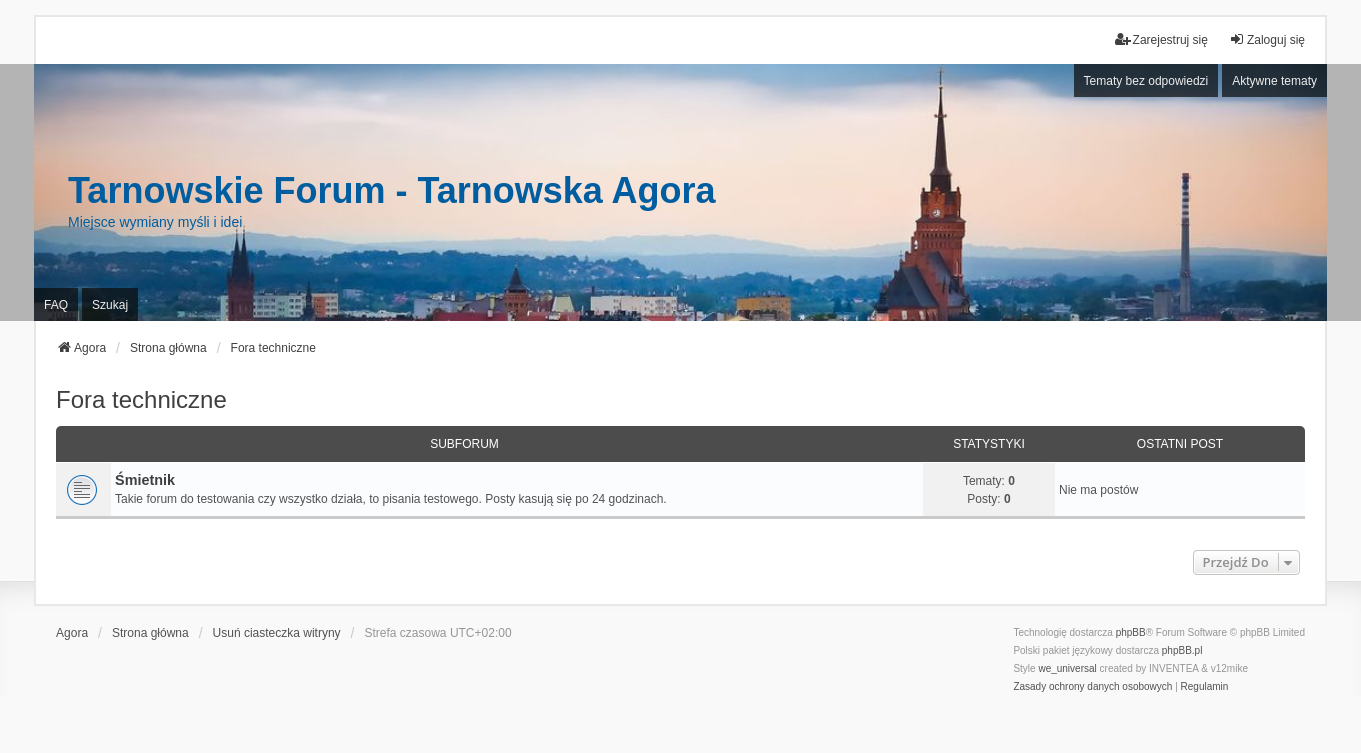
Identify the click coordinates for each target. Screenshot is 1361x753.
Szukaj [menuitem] (110, 305)
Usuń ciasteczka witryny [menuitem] (277, 633)
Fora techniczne (141, 399)
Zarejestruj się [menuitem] (1161, 39)
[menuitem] (1092, 687)
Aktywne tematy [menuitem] (1274, 81)
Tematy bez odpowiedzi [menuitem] (1146, 81)
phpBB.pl (1182, 650)
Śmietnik (145, 480)
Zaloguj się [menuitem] (1267, 39)
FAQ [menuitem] (56, 305)
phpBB (1131, 632)
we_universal (1067, 668)
